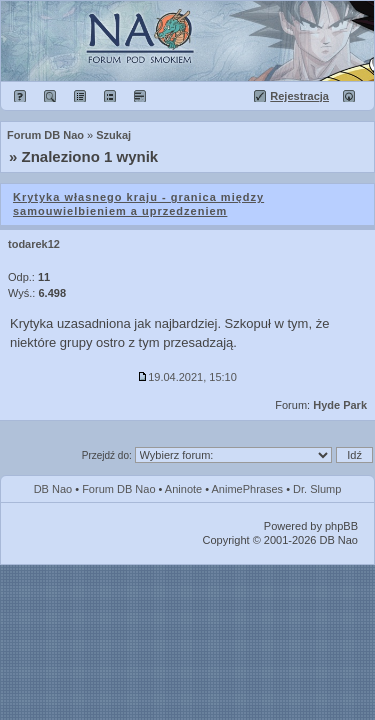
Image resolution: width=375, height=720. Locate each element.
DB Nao (53, 489)
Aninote (183, 489)
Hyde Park (340, 405)
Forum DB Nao (118, 489)
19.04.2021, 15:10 (187, 377)
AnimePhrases (248, 489)
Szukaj (113, 135)
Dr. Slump (317, 489)
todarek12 (34, 244)
